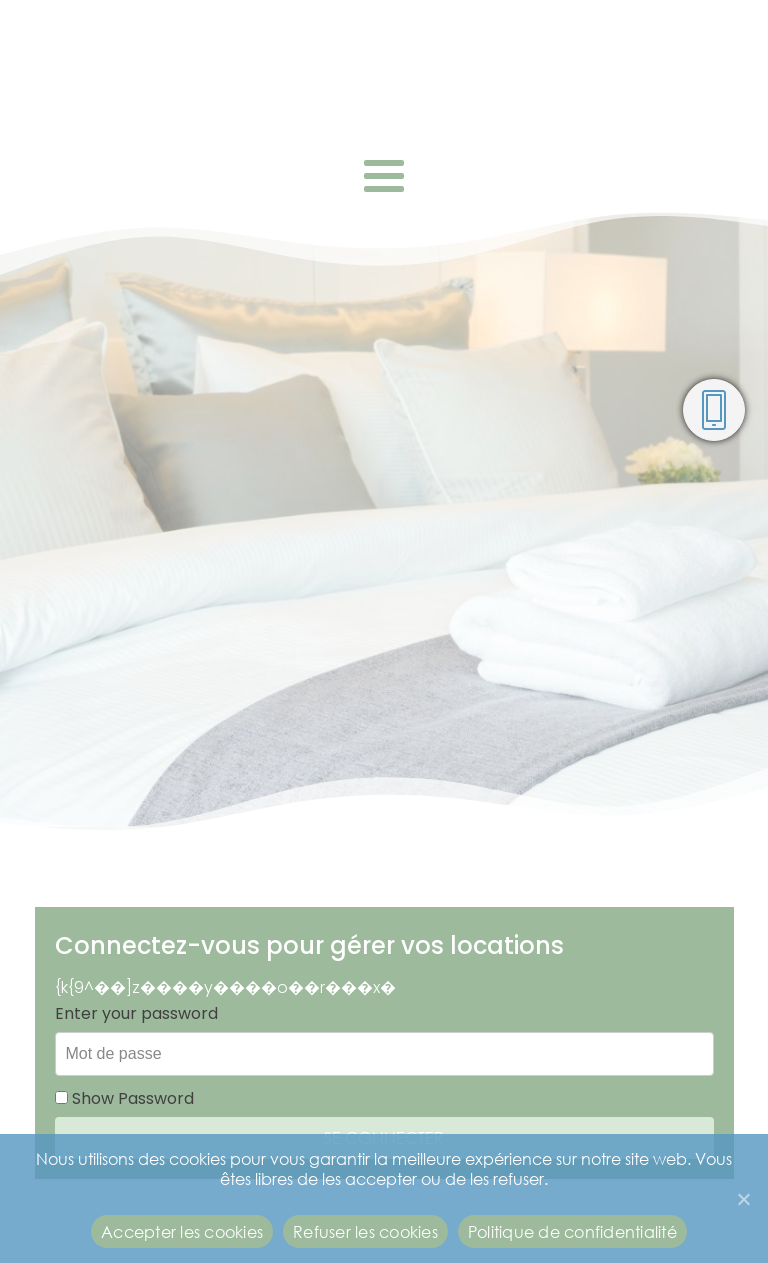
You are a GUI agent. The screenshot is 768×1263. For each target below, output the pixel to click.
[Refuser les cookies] (743, 1199)
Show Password (124, 1098)
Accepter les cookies (182, 1231)
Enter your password (136, 1013)
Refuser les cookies (365, 1231)
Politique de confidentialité (572, 1231)
